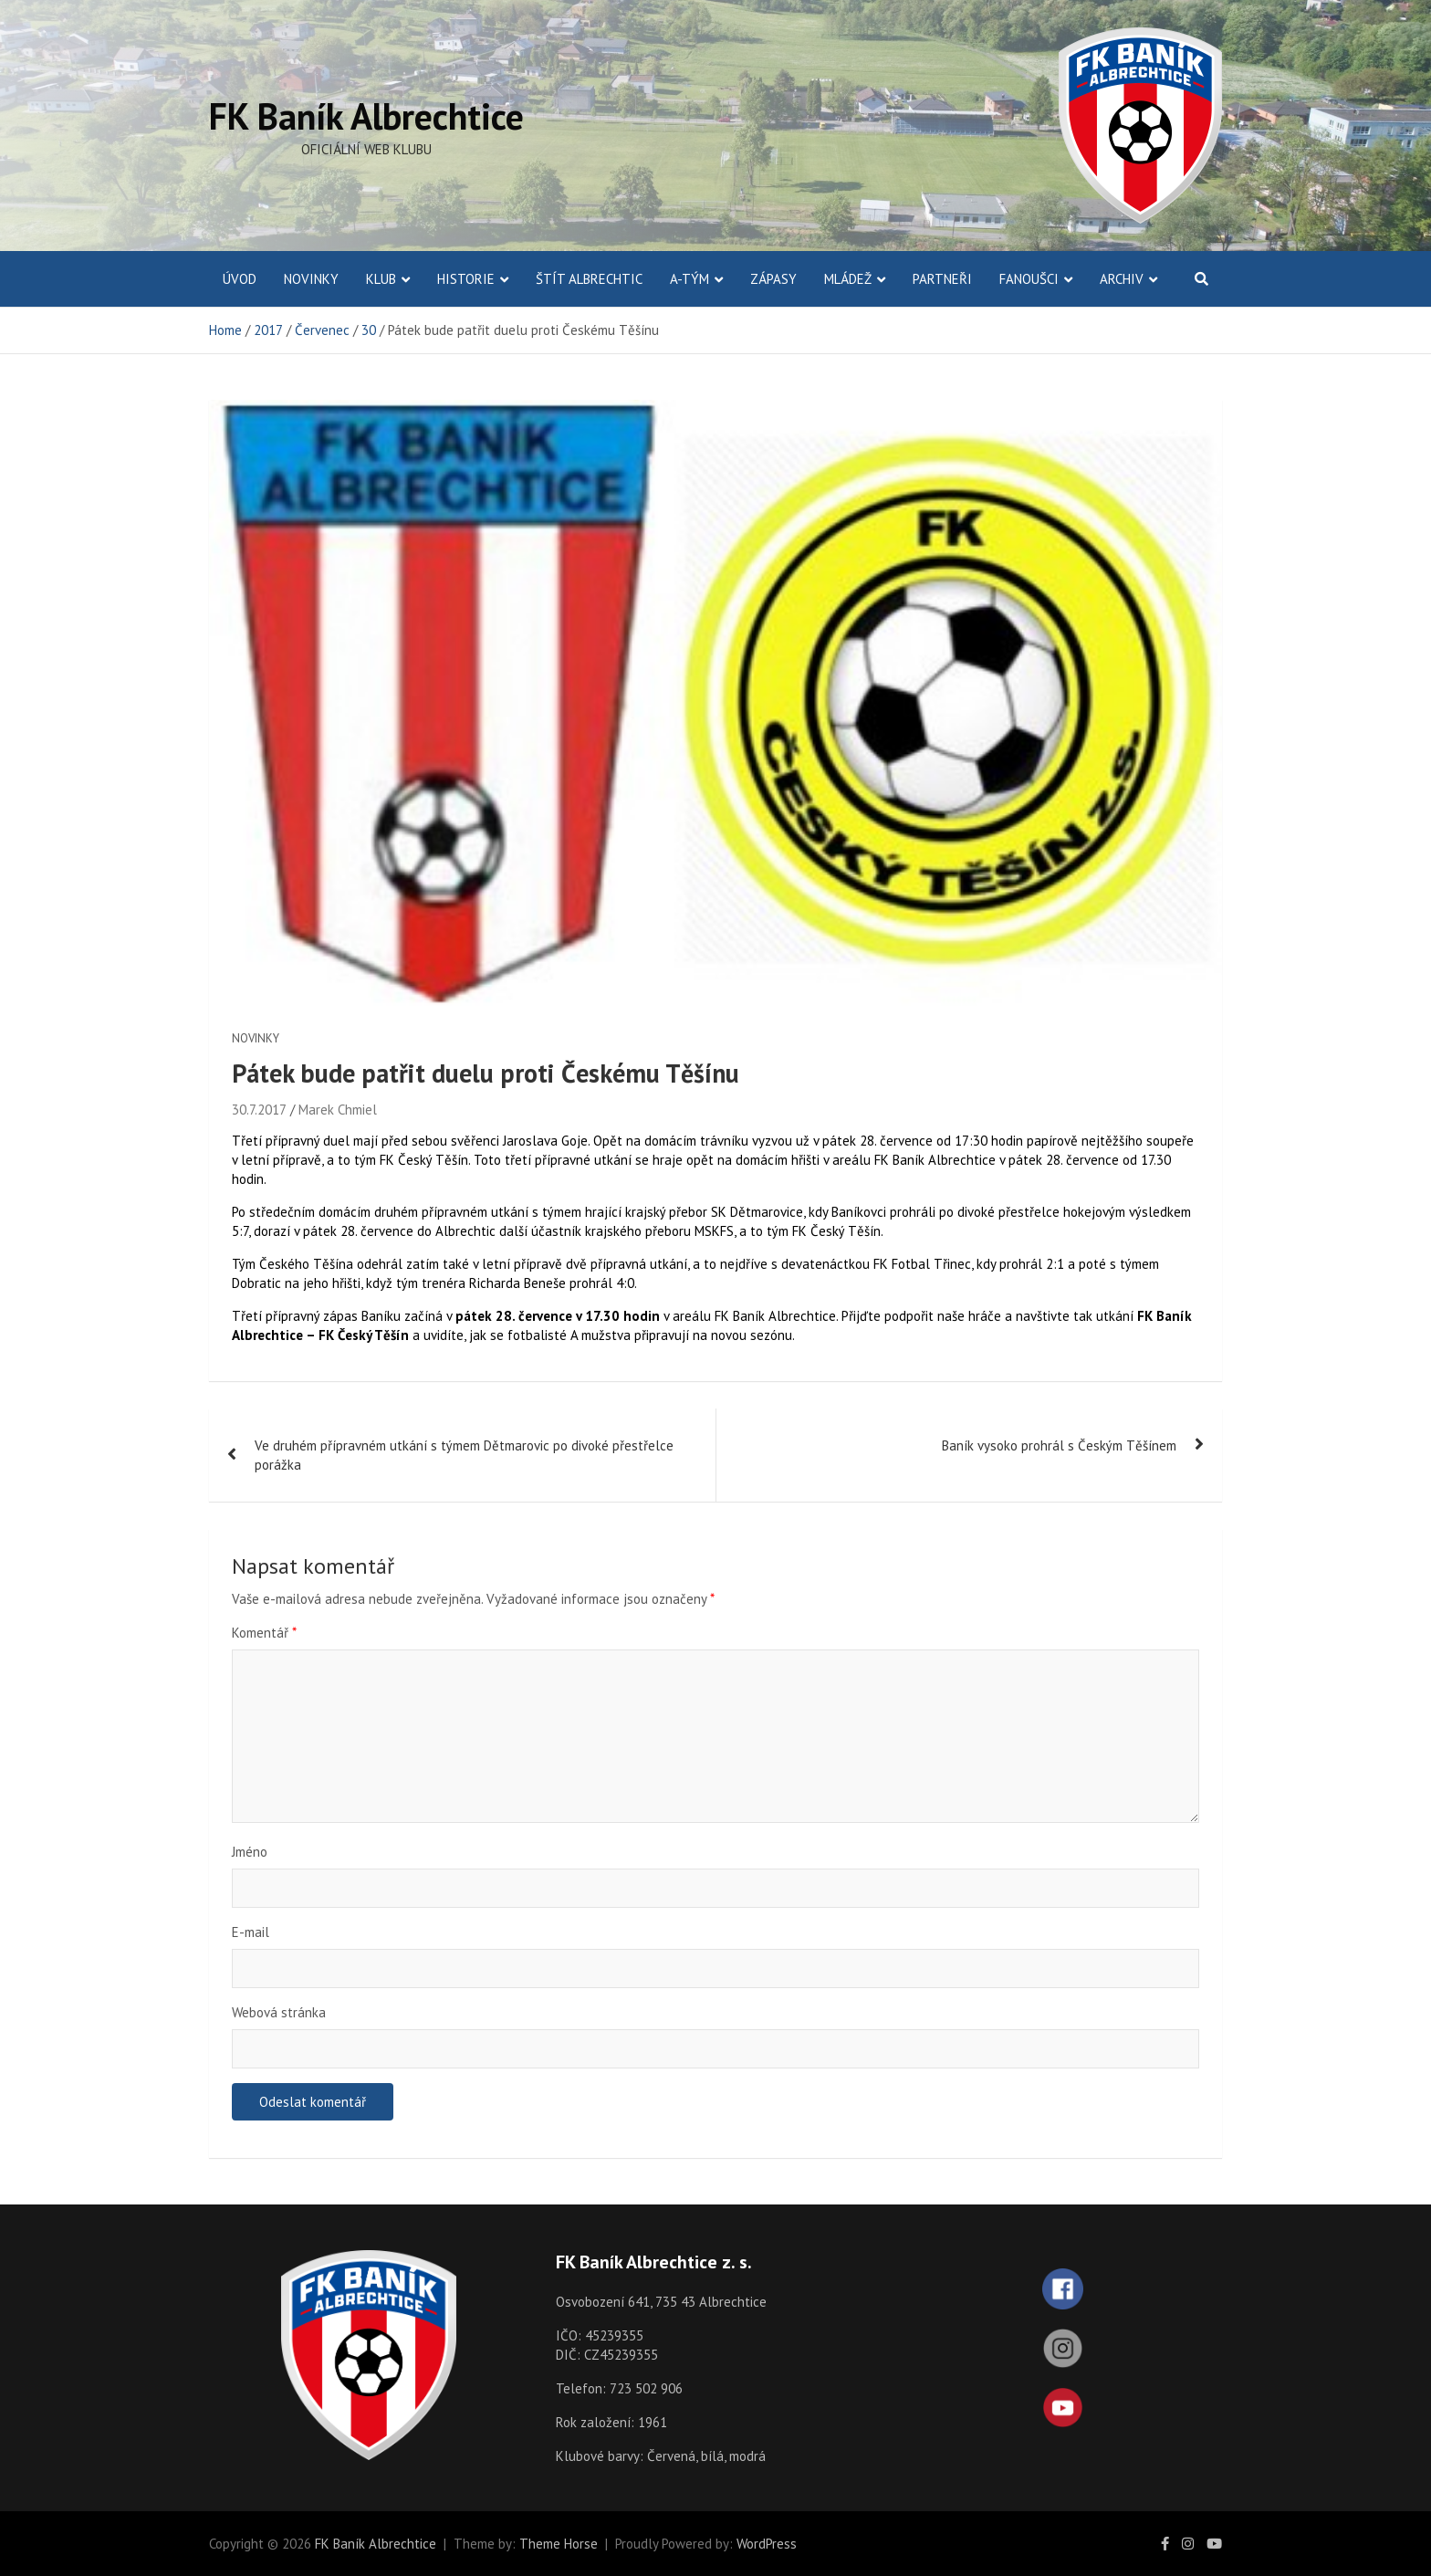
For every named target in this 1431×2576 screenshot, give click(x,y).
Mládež (848, 279)
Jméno (249, 1851)
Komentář (264, 1632)
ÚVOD (239, 279)
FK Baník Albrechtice (366, 116)
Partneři (942, 279)
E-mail (250, 1932)
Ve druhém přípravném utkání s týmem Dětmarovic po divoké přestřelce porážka (464, 1455)
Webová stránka (279, 2012)
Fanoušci (1029, 279)
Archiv (1122, 279)
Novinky (311, 279)
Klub (381, 279)
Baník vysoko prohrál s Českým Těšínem (1059, 1445)
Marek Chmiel (337, 1109)
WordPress (766, 2543)
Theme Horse (558, 2543)
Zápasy (773, 279)
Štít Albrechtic (589, 279)
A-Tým (689, 279)
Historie (466, 279)
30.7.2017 (259, 1109)
